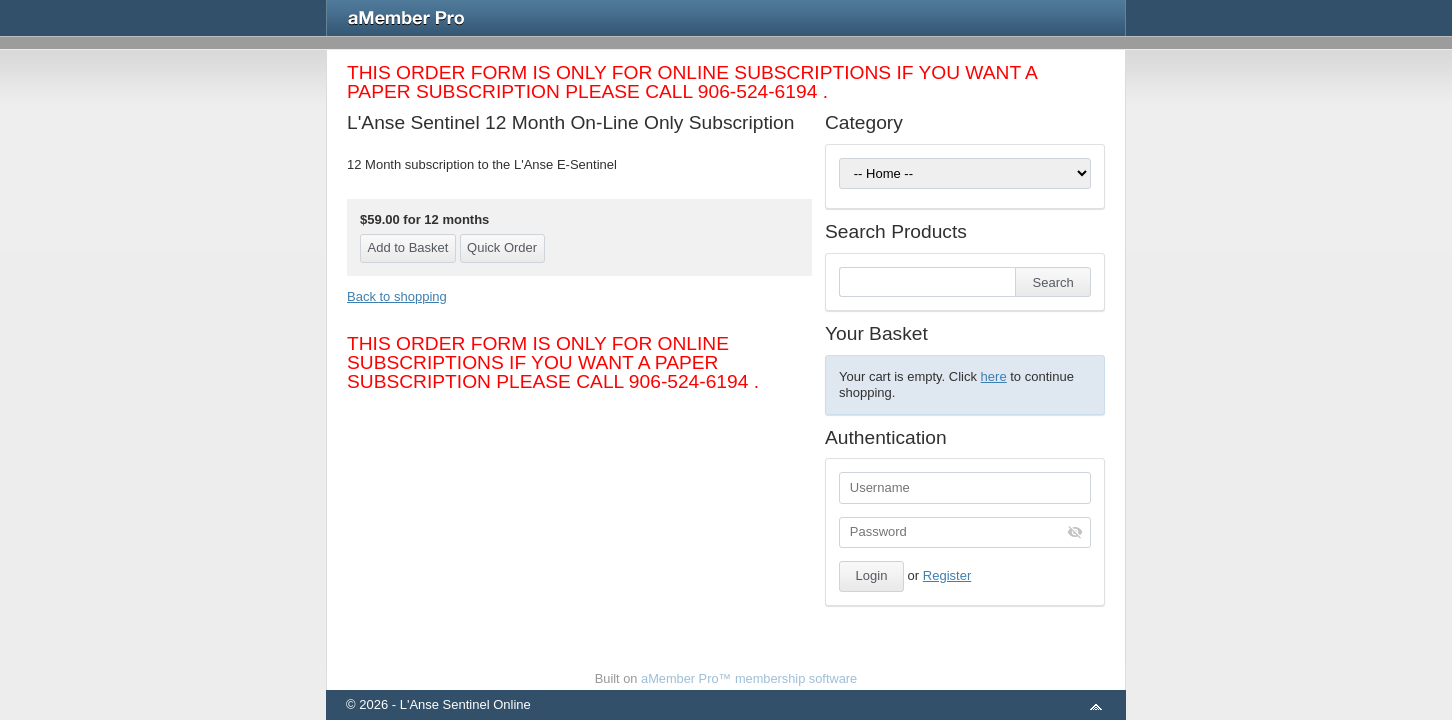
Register (947, 575)
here (994, 376)
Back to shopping (397, 296)
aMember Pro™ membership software (749, 678)
